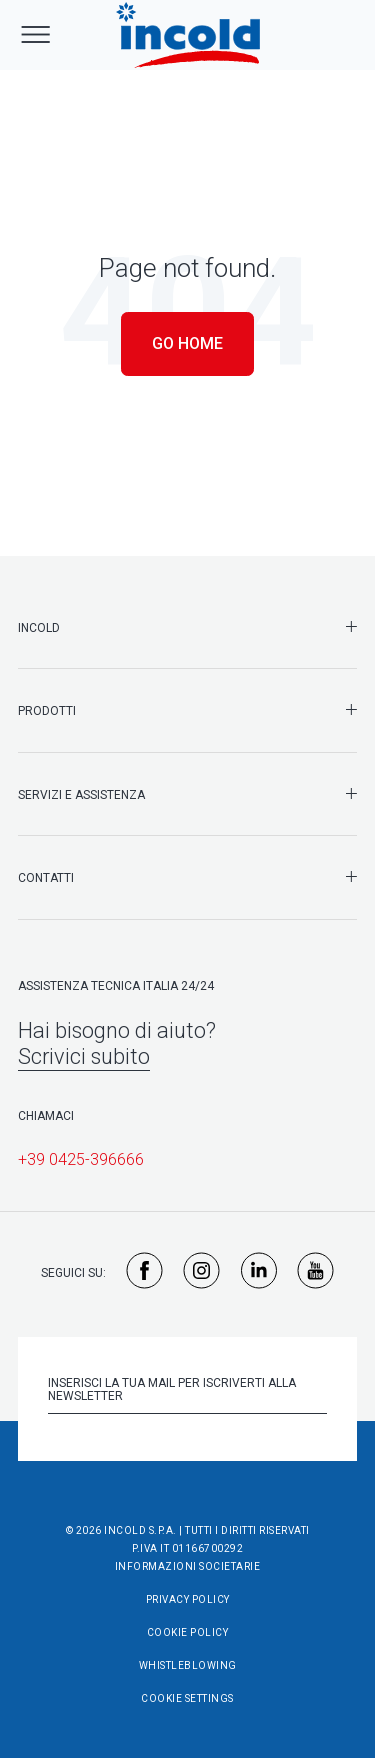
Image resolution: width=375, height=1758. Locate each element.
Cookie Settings (187, 1698)
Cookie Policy (188, 1632)
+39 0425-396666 (81, 1159)
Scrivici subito (84, 1056)
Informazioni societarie (188, 1566)
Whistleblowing (188, 1665)
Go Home (187, 343)
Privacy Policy (188, 1599)
